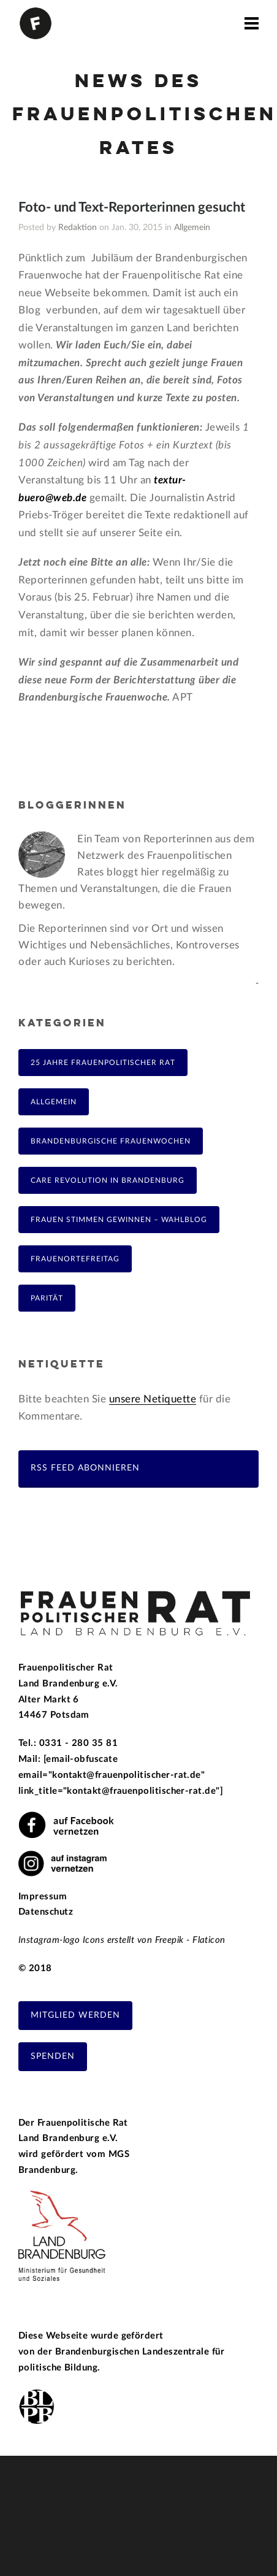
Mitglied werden (75, 2015)
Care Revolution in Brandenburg (107, 1180)
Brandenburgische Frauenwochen (111, 1141)
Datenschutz (45, 1912)
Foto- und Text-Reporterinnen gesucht (131, 207)
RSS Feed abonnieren (85, 1467)
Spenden (53, 2056)
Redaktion (77, 227)
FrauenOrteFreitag (75, 1259)
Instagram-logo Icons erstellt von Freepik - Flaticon (122, 1940)
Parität (47, 1298)
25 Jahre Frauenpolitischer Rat (103, 1062)
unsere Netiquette (153, 1399)
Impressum (42, 1896)
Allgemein (192, 227)
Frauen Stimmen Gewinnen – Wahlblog (119, 1219)
